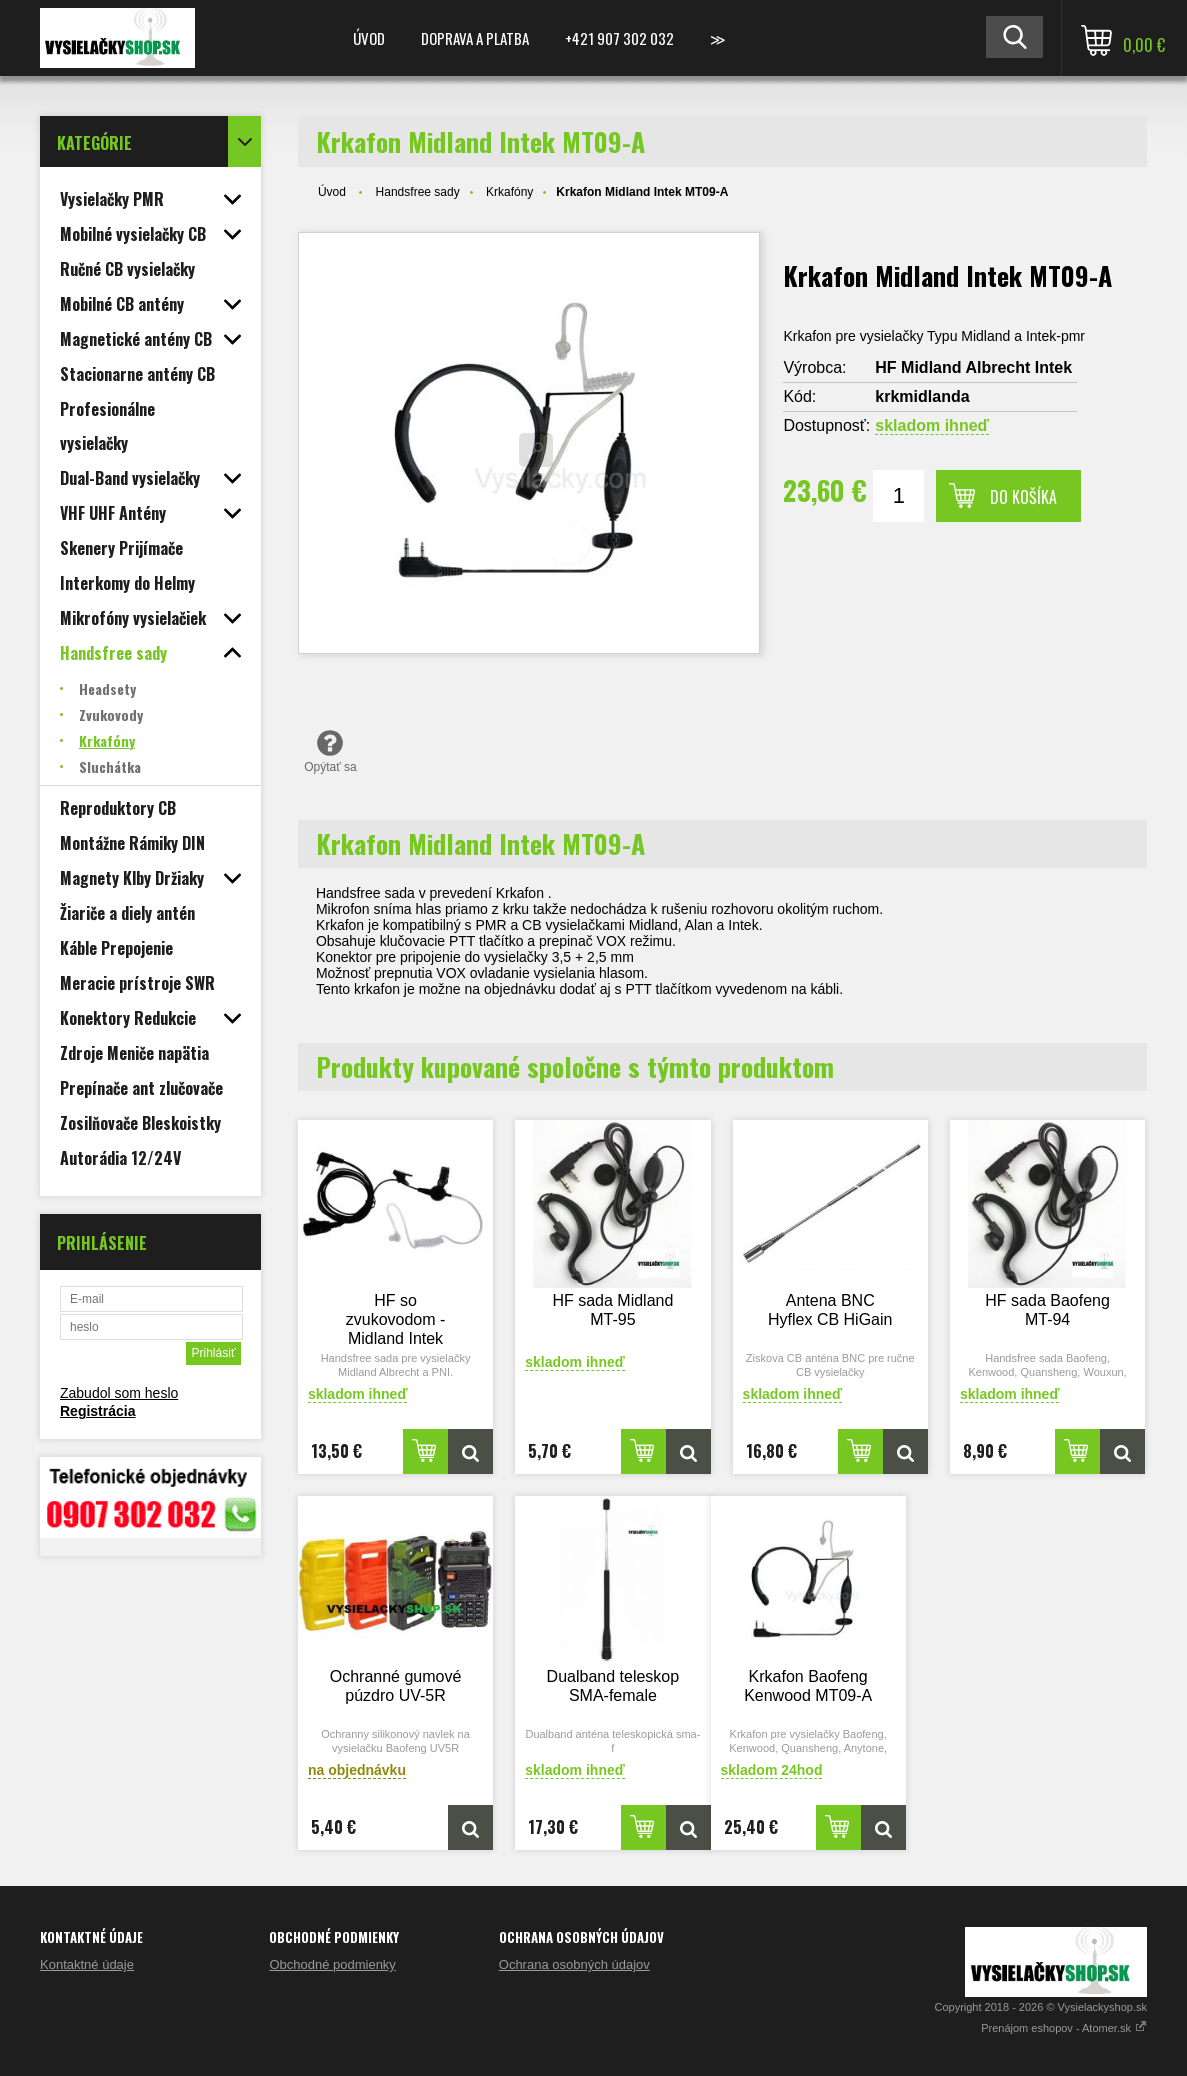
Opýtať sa (330, 751)
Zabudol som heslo (119, 1393)
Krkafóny (509, 192)
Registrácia (97, 1411)
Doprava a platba (475, 38)
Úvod (369, 38)
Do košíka (1023, 497)
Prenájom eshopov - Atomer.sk (1064, 2028)
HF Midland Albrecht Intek (973, 367)
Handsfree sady (418, 192)
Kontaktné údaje (87, 1964)
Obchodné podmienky (332, 1964)
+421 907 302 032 (619, 38)
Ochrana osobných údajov (574, 1964)
